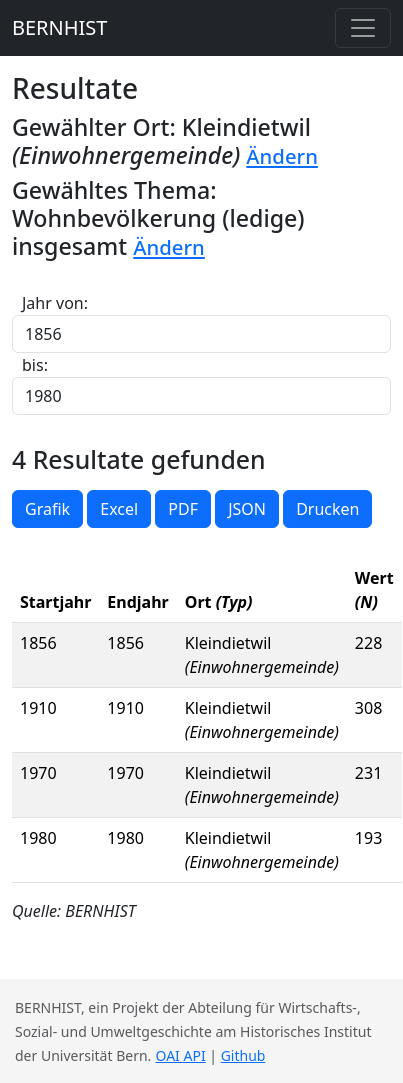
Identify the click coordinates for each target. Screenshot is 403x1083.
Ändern (282, 156)
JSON (247, 509)
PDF (183, 509)
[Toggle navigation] (363, 28)
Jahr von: (55, 303)
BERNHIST (59, 27)
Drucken (327, 509)
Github (243, 1055)
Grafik (47, 509)
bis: (35, 365)
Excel (119, 509)
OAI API (181, 1055)
